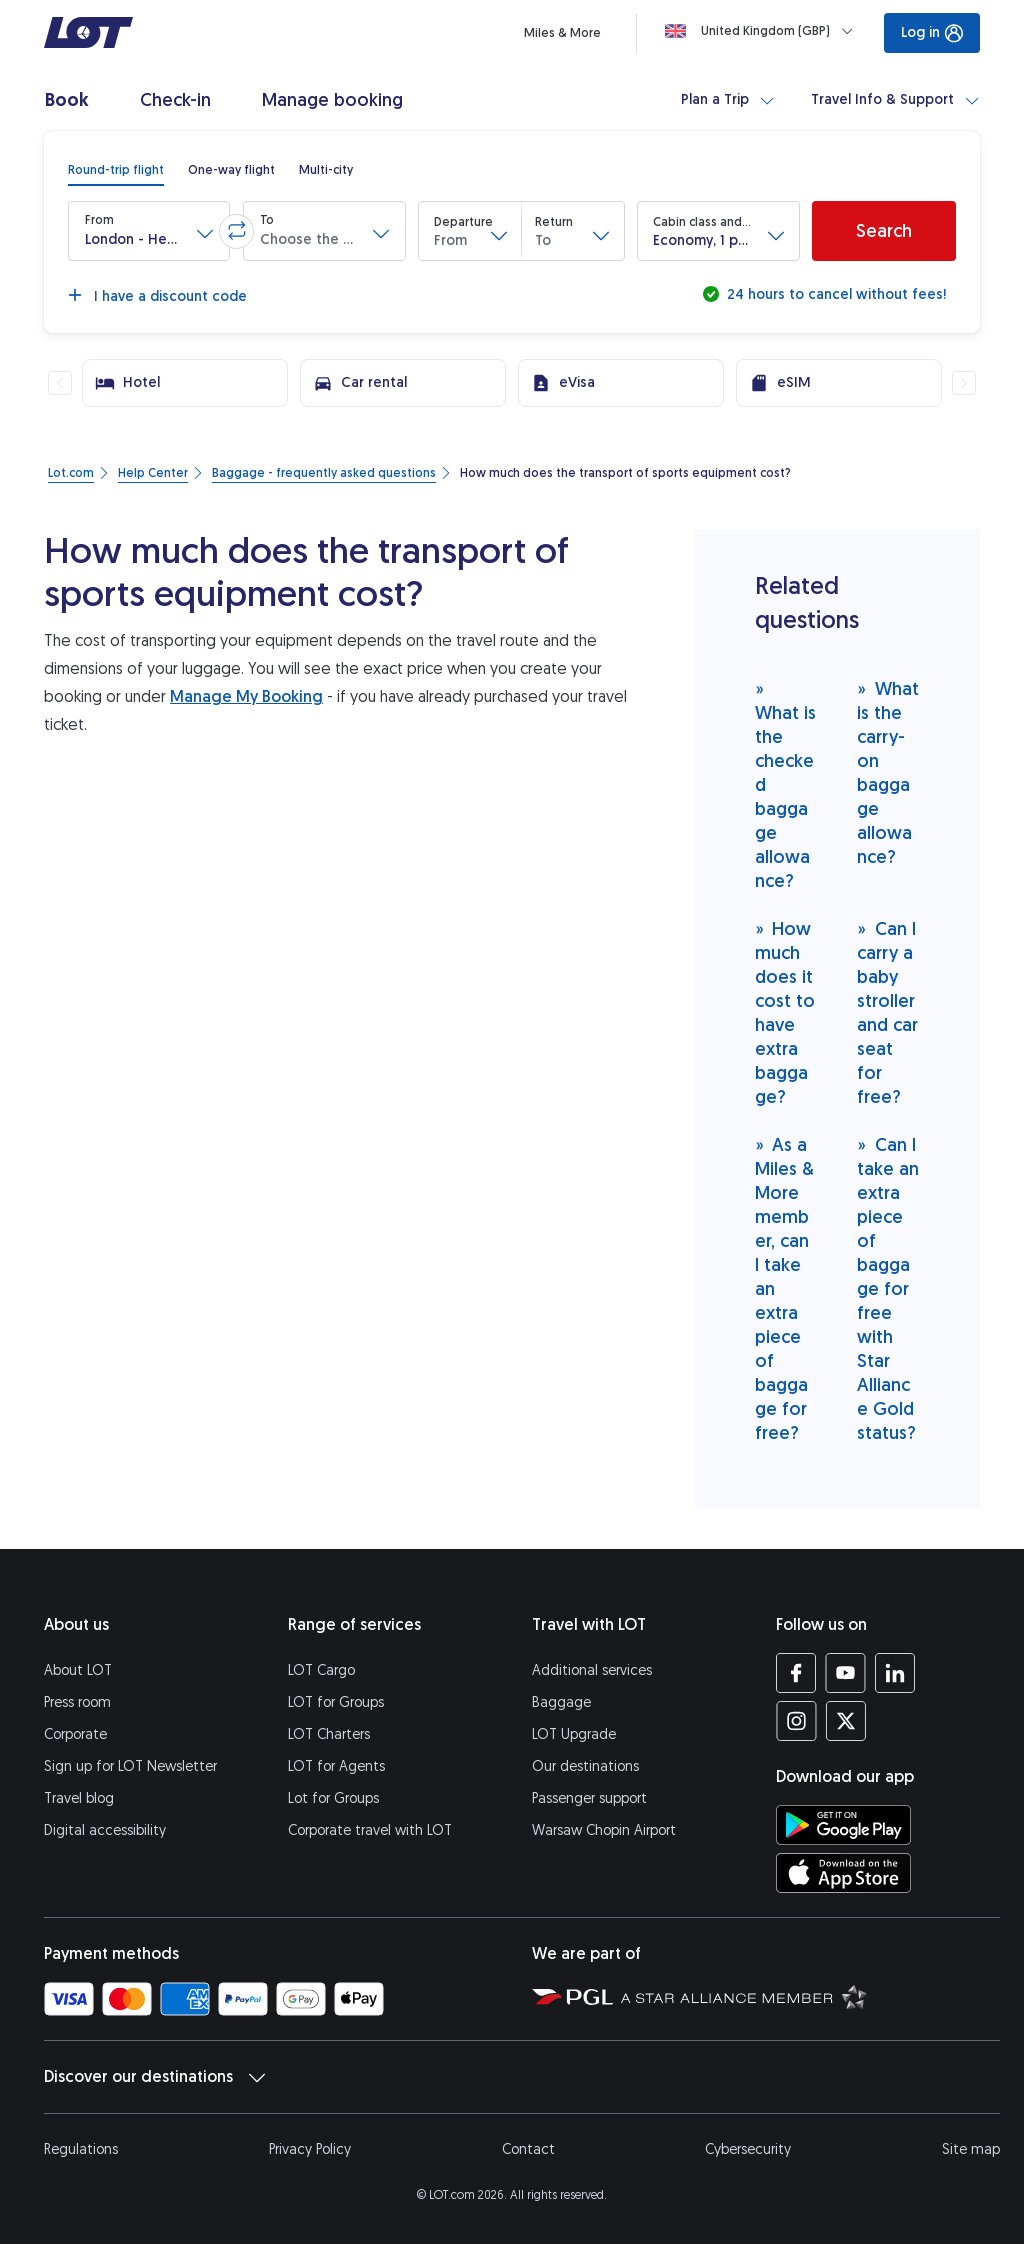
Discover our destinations (154, 2077)
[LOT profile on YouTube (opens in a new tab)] (845, 1673)
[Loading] (763, 31)
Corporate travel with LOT (370, 1830)
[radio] (116, 170)
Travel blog (79, 1798)
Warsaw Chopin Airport (604, 1830)
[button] (149, 231)
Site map (971, 2149)
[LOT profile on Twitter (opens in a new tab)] (845, 1721)
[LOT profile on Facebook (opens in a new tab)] (796, 1673)
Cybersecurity (748, 2149)
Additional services (592, 1670)
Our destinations (585, 1766)
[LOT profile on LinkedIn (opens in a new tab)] (894, 1673)
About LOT (78, 1670)
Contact (528, 2149)
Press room (77, 1702)
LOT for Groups (336, 1702)
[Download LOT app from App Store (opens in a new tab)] (843, 1873)
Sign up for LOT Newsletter (130, 1766)
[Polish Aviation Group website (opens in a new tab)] (572, 1996)
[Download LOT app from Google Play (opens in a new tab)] (843, 1825)
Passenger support (589, 1798)
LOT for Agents (336, 1766)
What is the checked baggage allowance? (785, 784)
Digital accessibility (105, 1830)
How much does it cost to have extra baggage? (785, 1012)
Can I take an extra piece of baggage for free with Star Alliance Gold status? (888, 1288)
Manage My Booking (246, 696)
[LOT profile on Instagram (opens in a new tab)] (796, 1721)
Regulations (81, 2149)
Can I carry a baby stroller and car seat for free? (887, 1012)
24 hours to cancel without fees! (834, 294)
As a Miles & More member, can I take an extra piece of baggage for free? (784, 1288)
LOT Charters (329, 1734)
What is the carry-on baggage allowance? (888, 772)
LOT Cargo (321, 1670)
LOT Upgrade (574, 1734)
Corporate (75, 1734)
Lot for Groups (333, 1798)
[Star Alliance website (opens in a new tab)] (744, 1996)
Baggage (561, 1702)
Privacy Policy (310, 2149)
